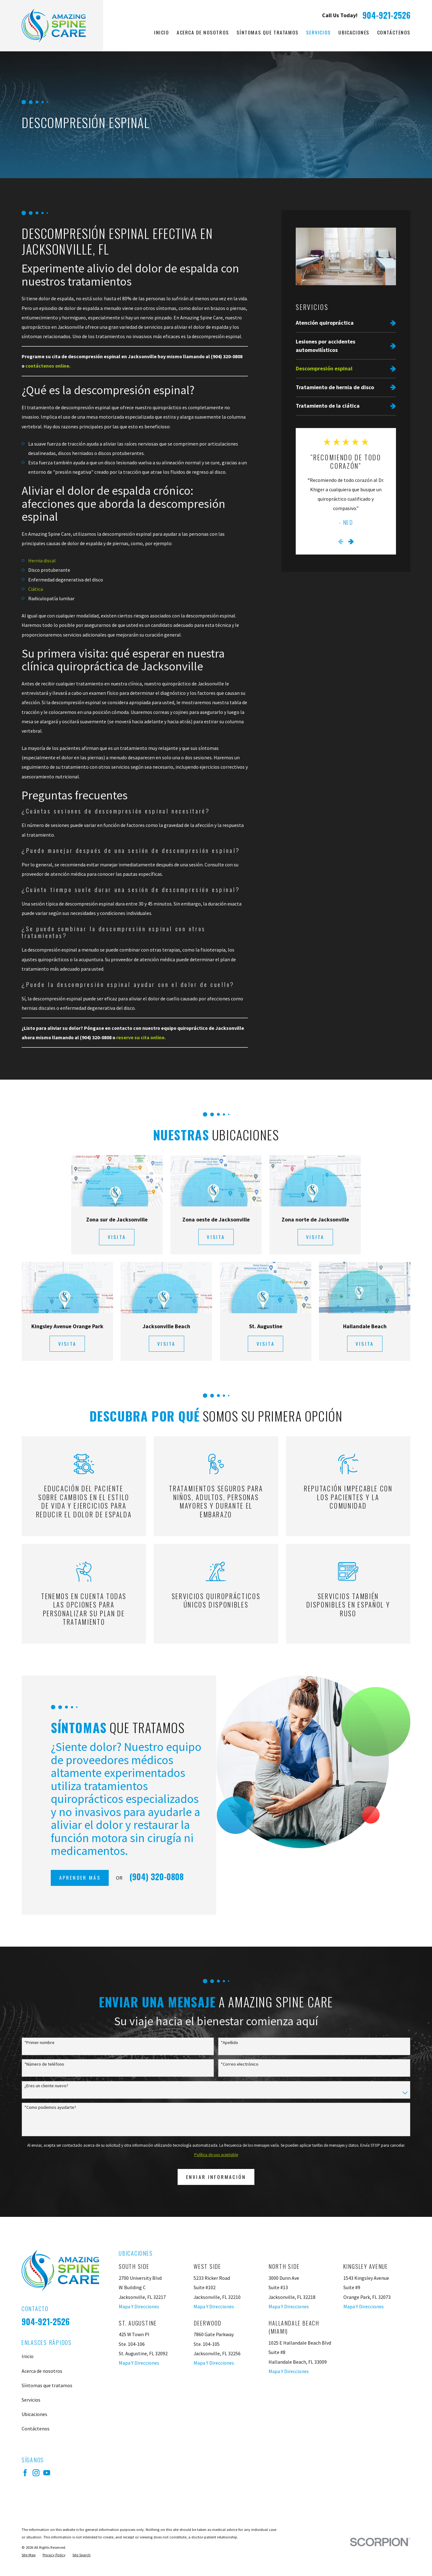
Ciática (35, 589)
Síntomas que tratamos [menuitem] (267, 32)
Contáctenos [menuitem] (394, 32)
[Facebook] (25, 2472)
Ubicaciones (34, 2414)
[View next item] (351, 541)
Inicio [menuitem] (161, 32)
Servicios (31, 2400)
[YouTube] (46, 2472)
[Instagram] (36, 2472)
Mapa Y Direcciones (139, 2306)
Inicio (28, 2356)
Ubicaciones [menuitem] (353, 32)
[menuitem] (346, 323)
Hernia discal (42, 560)
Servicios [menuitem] (318, 32)
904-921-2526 (386, 15)
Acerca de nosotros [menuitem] (203, 32)
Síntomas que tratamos (47, 2385)
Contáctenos (35, 2428)
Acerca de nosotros (42, 2371)
